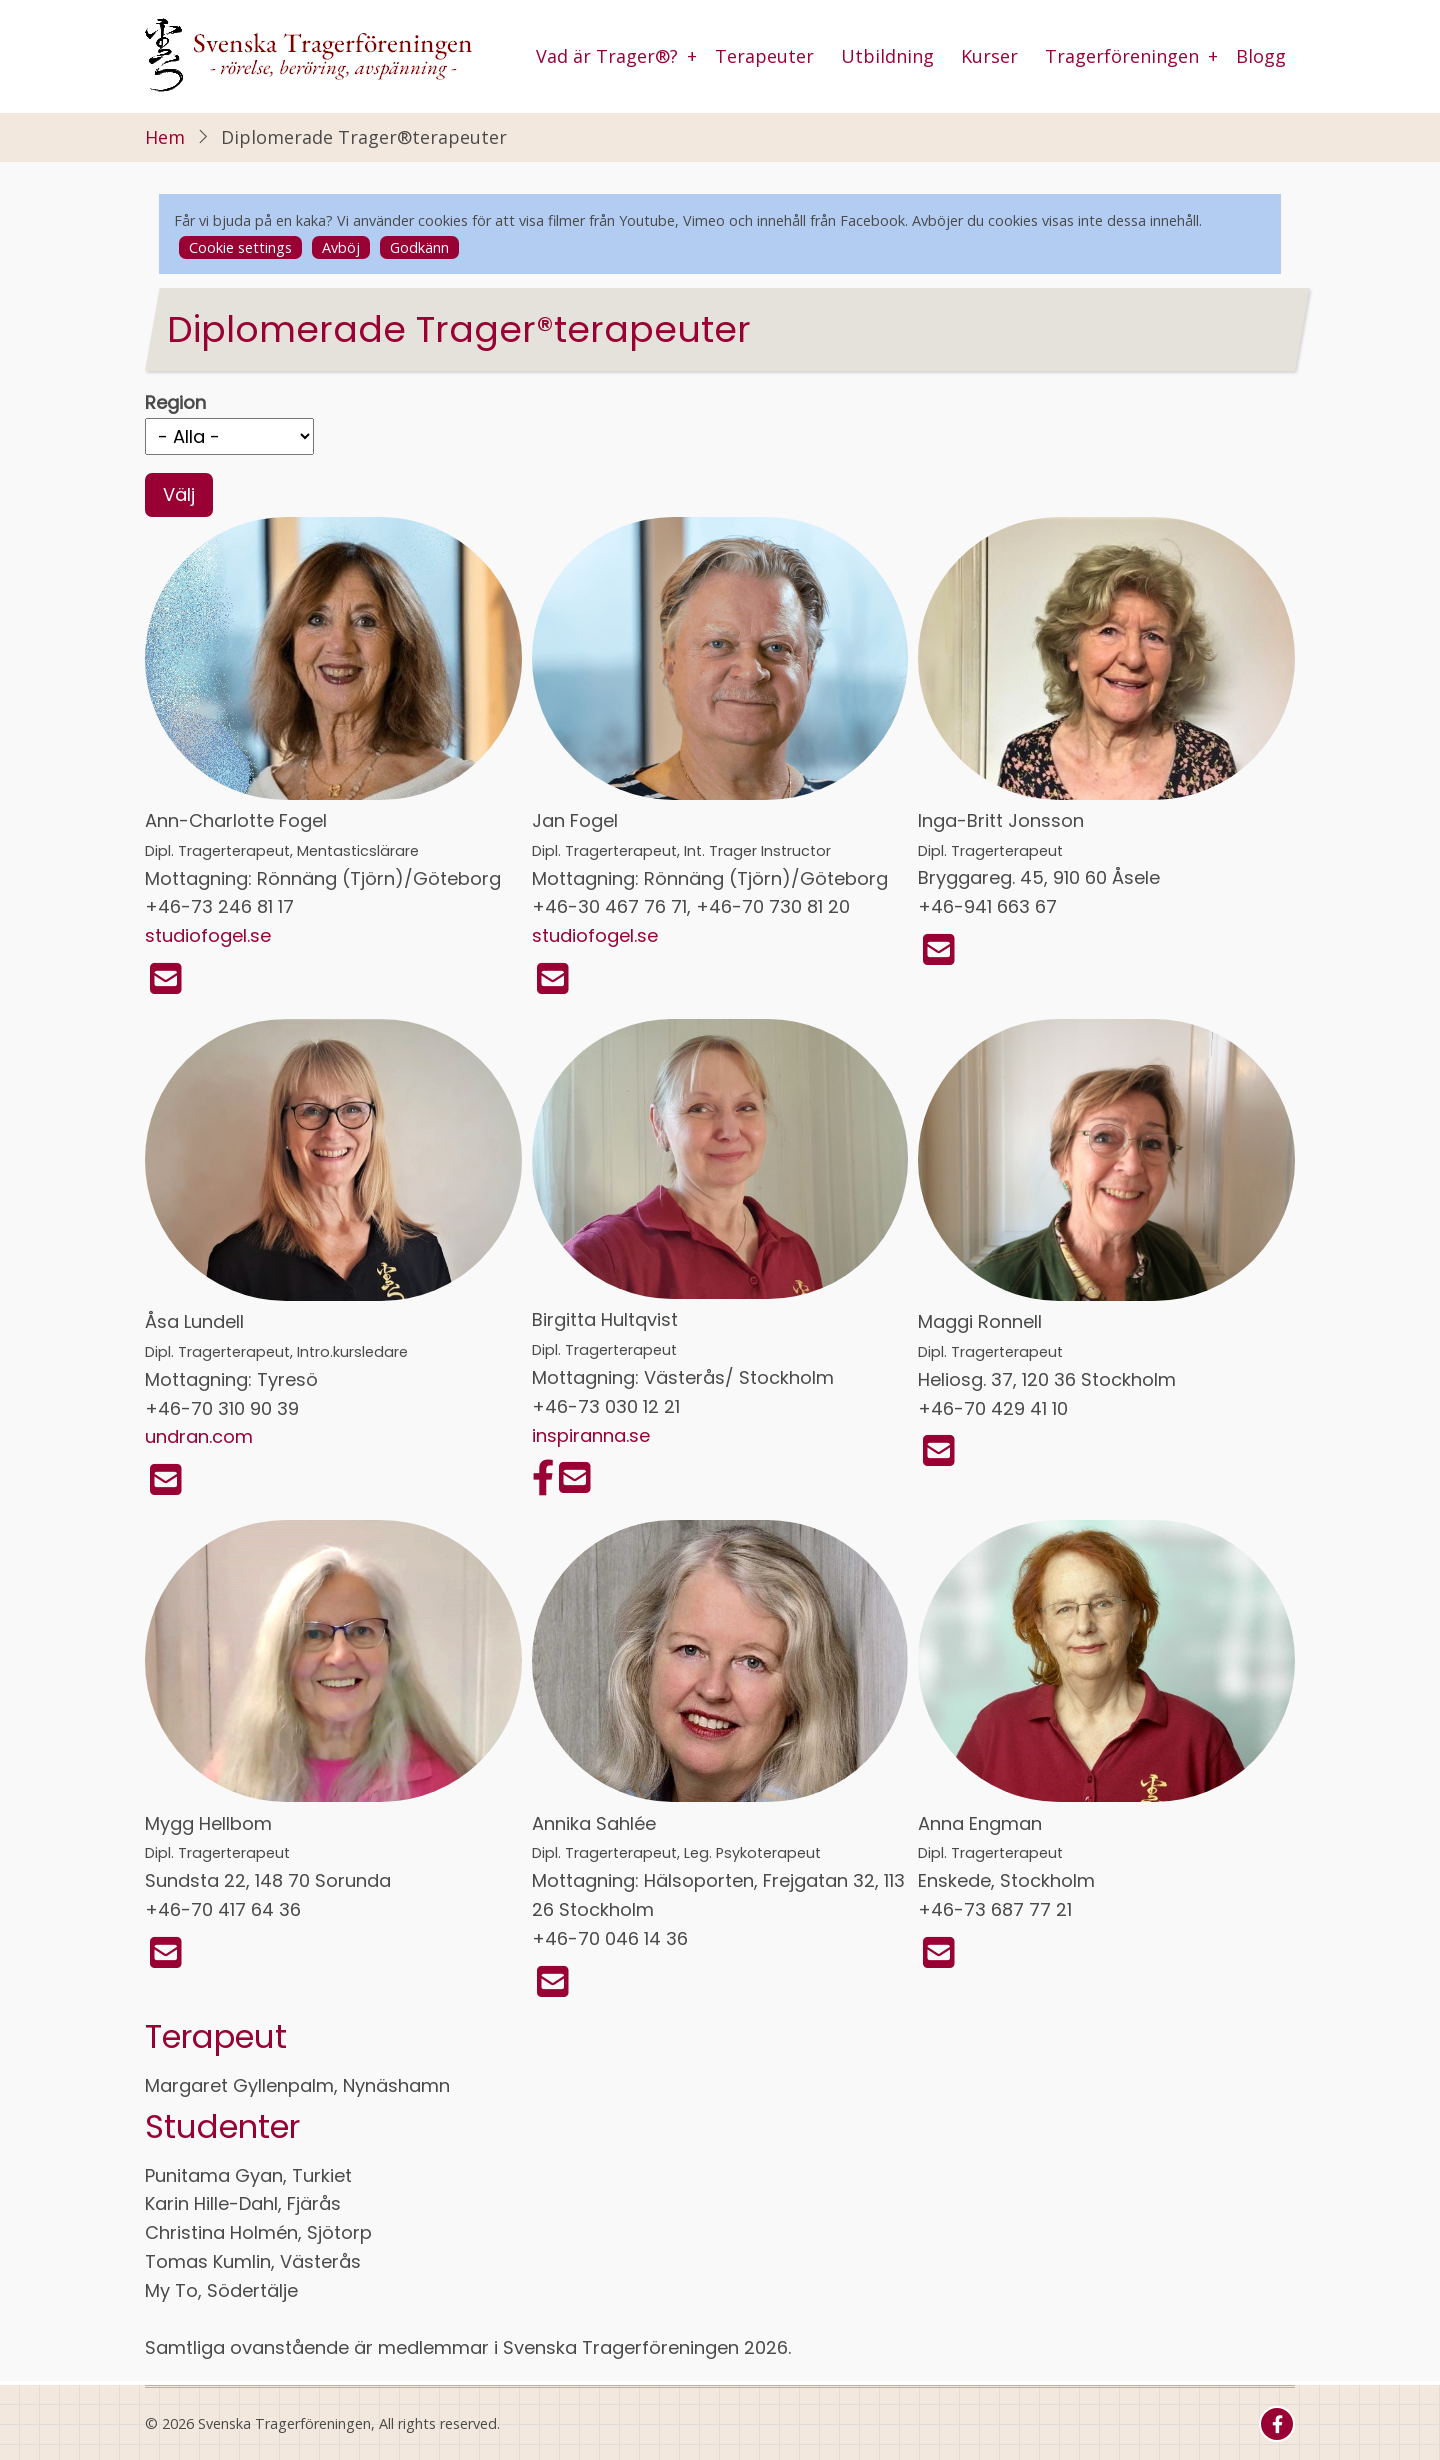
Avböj (341, 247)
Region (175, 402)
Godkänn (419, 247)
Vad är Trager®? (607, 56)
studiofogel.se (208, 935)
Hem (165, 137)
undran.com (199, 1436)
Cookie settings (240, 247)
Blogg (1261, 56)
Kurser (989, 56)
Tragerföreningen (1122, 56)
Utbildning (887, 56)
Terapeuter (764, 56)
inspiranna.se (591, 1435)
